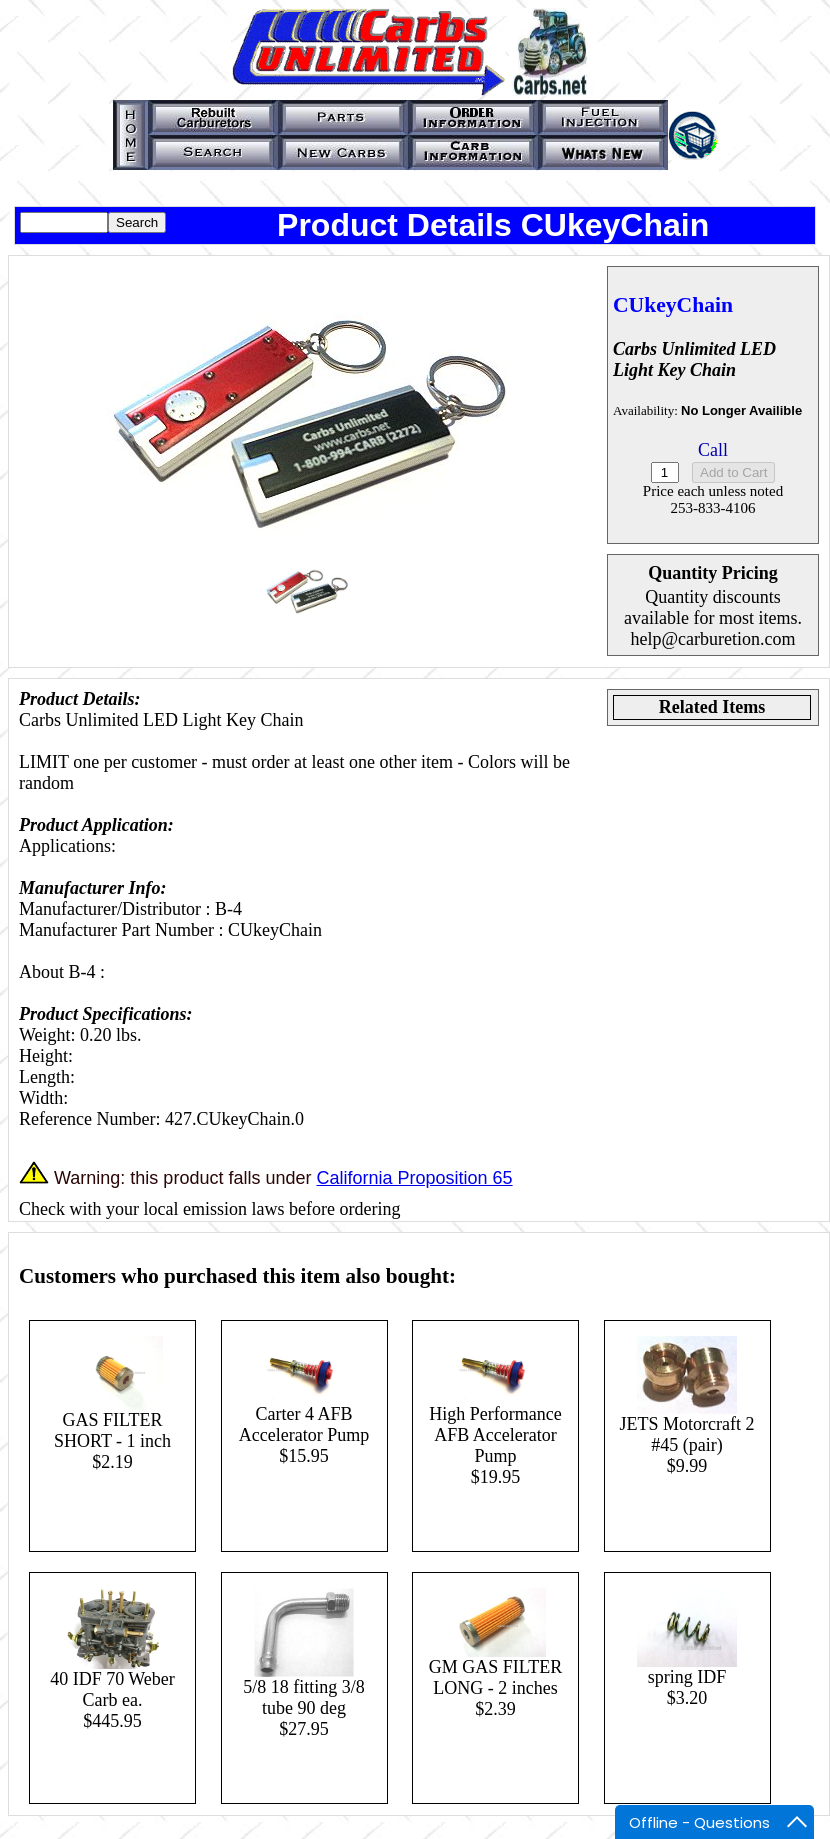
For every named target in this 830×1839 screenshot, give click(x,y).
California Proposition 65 (414, 1178)
